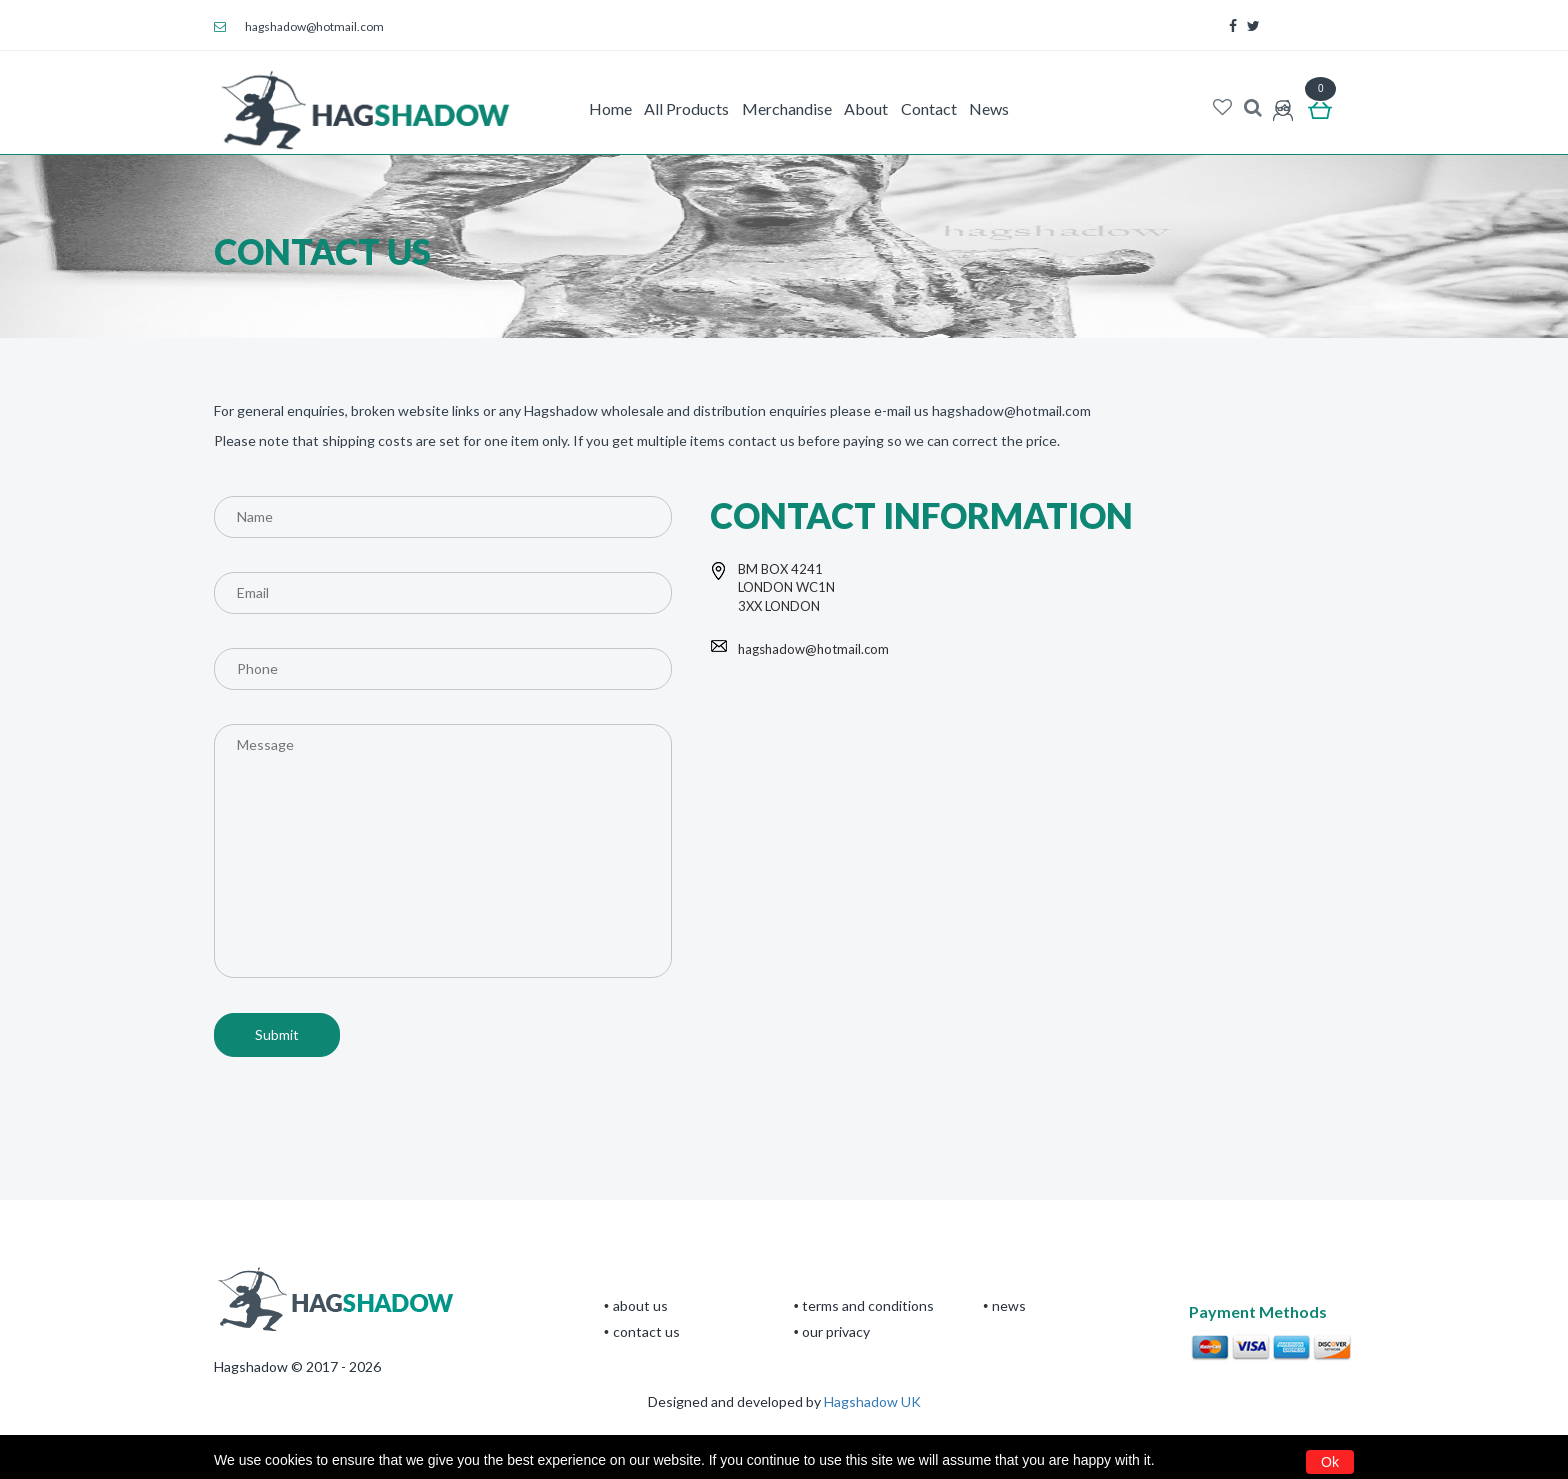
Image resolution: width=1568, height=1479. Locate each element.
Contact (929, 108)
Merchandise (787, 108)
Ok (1330, 1462)
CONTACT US (646, 1331)
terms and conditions (868, 1305)
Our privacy (836, 1331)
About (866, 108)
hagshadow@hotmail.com (299, 26)
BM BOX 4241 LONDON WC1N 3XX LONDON (786, 587)
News (989, 108)
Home (610, 108)
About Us (640, 1305)
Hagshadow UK (872, 1401)
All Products (686, 108)
